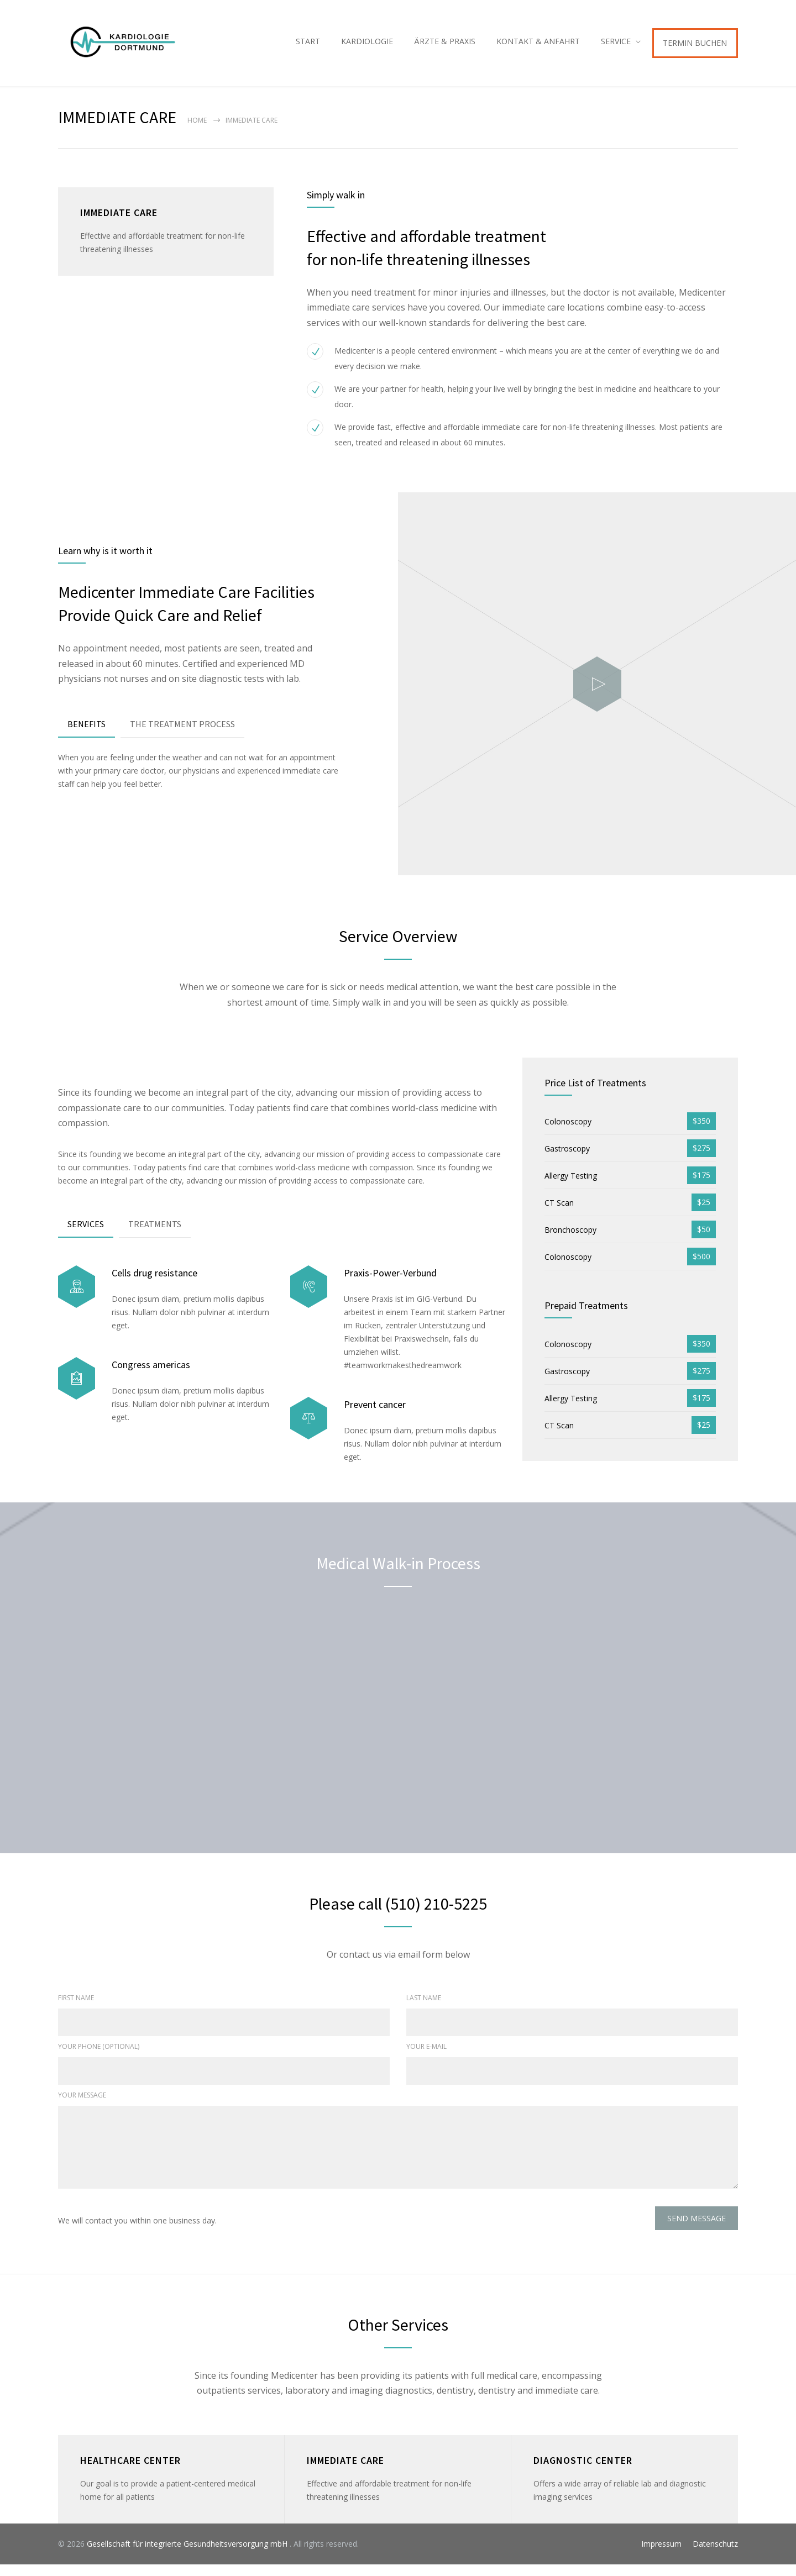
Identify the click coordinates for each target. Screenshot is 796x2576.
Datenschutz (715, 2555)
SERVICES (85, 1234)
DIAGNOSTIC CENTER (582, 2471)
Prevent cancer (375, 1415)
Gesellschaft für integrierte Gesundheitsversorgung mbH (188, 2555)
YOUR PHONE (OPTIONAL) (98, 2058)
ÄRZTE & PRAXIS (444, 46)
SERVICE (616, 46)
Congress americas (151, 1375)
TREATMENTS (154, 1234)
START (308, 46)
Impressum (661, 2555)
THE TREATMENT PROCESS (182, 735)
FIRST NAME (76, 2009)
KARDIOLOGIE (367, 46)
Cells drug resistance (154, 1284)
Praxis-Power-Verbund (390, 1284)
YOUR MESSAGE (82, 2106)
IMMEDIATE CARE (345, 2471)
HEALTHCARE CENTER (130, 2471)
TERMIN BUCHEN (695, 48)
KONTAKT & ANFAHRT (538, 46)
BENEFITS (86, 735)
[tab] (86, 736)
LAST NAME (423, 2009)
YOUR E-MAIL (426, 2058)
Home (197, 131)
